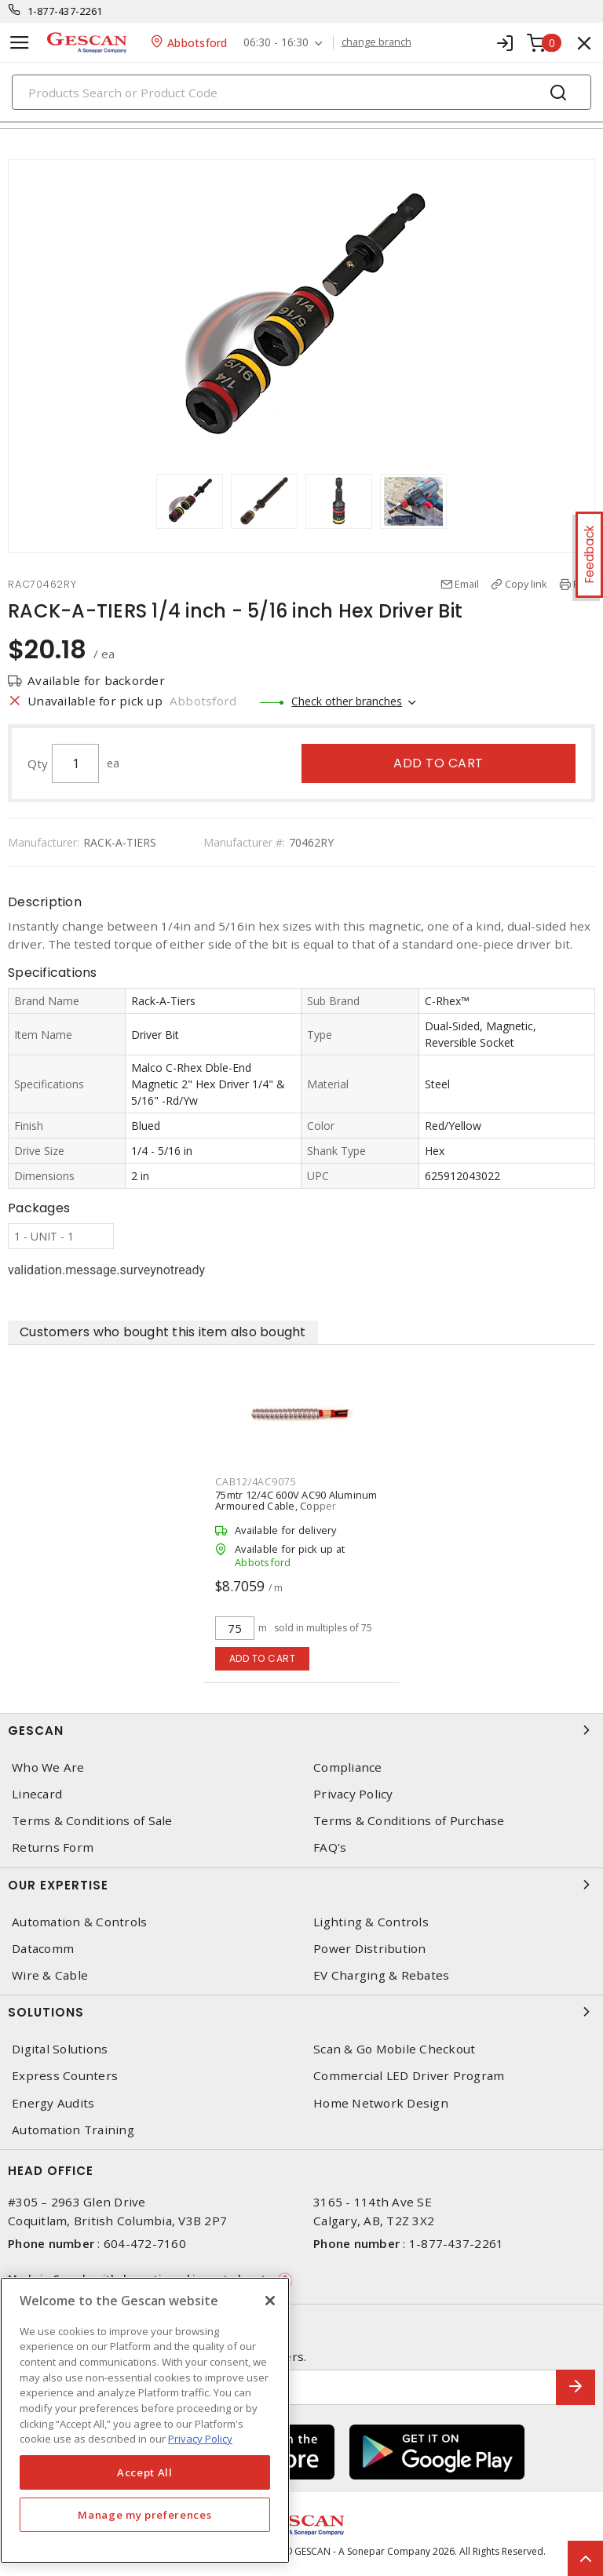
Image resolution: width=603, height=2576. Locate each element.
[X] (270, 2300)
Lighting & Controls (371, 1922)
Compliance (347, 1767)
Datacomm (43, 1948)
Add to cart (438, 763)
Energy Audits (53, 2103)
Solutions (301, 2011)
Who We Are (48, 1767)
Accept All (145, 2472)
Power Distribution (369, 1948)
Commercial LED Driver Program (408, 2075)
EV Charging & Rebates (381, 1975)
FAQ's (329, 1847)
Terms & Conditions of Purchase (409, 1820)
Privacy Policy (353, 1794)
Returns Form (52, 1847)
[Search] (301, 92)
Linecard (37, 1794)
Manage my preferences (144, 2515)
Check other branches (346, 701)
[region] (145, 2420)
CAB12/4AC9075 (255, 1481)
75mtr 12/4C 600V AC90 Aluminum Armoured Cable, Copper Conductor (296, 1506)
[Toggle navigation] (19, 42)
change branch (376, 42)
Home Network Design (380, 2103)
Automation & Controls (79, 1922)
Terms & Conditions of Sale (92, 1820)
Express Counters (65, 2075)
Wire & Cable (50, 1975)
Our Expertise (301, 1884)
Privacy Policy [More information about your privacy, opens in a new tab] (200, 2439)
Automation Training (73, 2129)
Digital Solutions (60, 2049)
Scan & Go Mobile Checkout (394, 2049)
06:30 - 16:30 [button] (276, 42)
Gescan (301, 1730)
